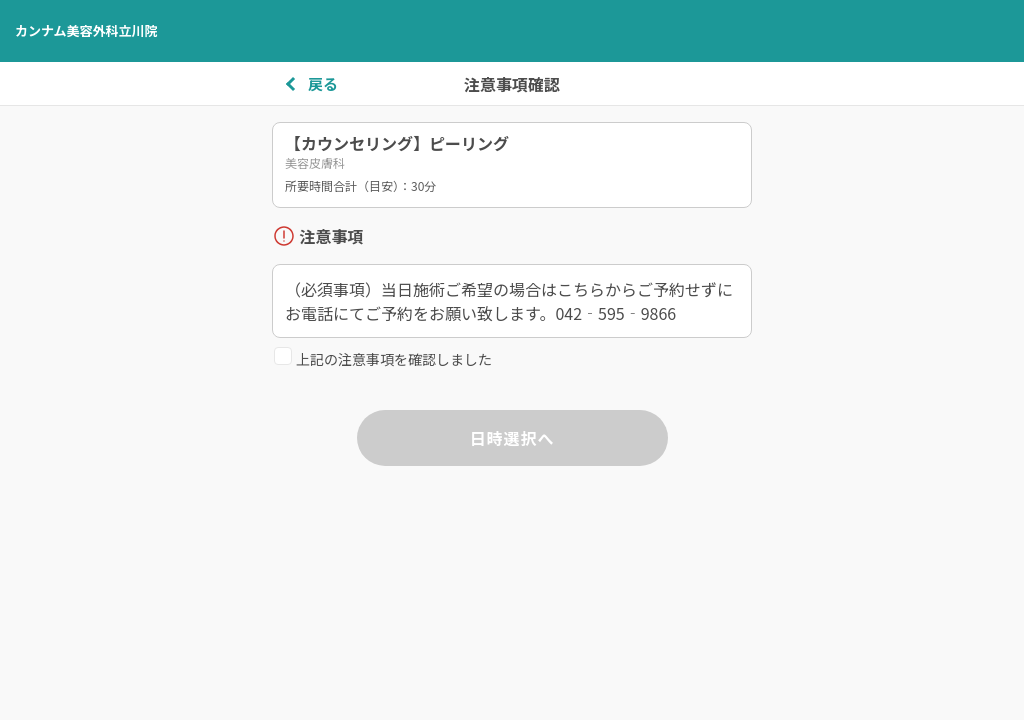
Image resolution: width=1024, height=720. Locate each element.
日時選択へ (511, 438)
